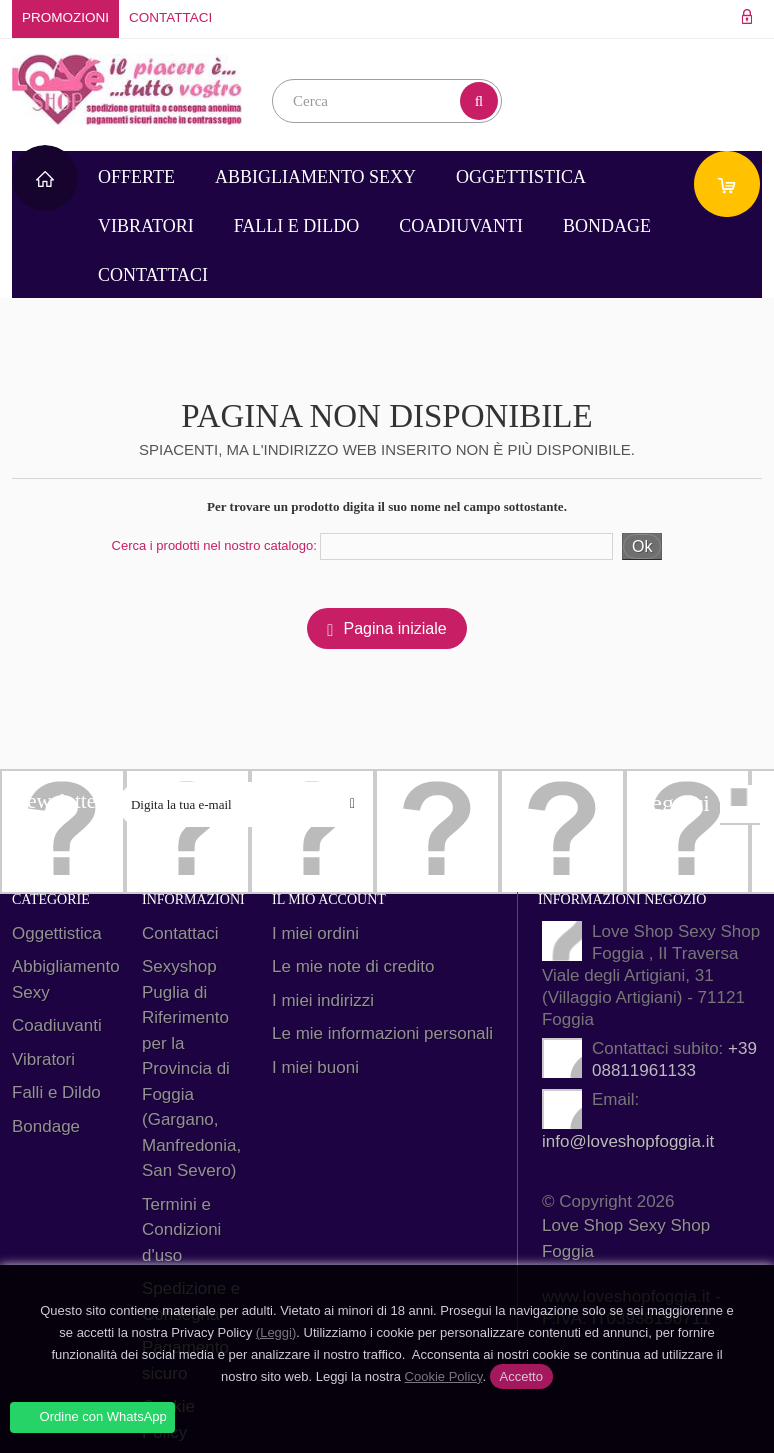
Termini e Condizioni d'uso (181, 1230)
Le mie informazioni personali (382, 1033)
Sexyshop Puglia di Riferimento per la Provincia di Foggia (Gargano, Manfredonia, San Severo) (191, 1068)
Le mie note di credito (353, 966)
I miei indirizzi (323, 1000)
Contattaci (170, 17)
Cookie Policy (444, 1376)
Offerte (136, 177)
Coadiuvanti (461, 226)
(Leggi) (276, 1332)
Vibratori (146, 226)
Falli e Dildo (297, 226)
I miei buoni (315, 1067)
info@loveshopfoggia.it (628, 1141)
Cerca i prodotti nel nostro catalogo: (214, 545)
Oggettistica (521, 177)
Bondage (607, 226)
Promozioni (65, 17)
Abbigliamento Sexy (315, 177)
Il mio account (329, 899)
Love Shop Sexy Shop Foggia (626, 1238)
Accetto (521, 1376)
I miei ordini (315, 933)
